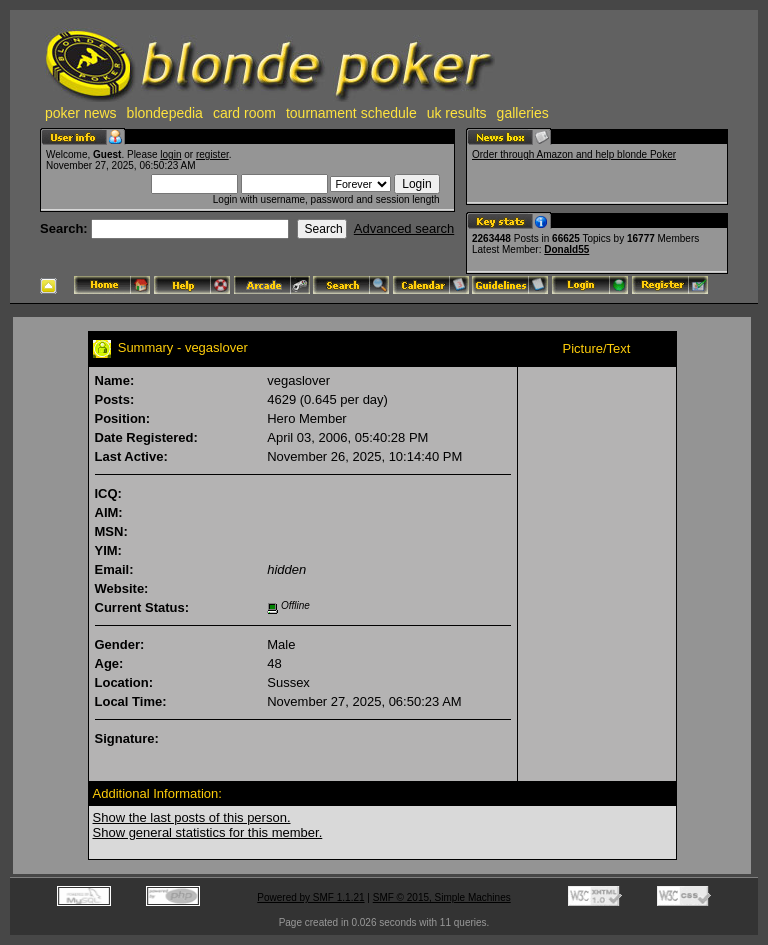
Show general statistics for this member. (208, 832)
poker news (81, 113)
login (170, 154)
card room (244, 113)
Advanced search (404, 228)
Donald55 (566, 249)
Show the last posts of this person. (192, 817)
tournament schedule (351, 113)
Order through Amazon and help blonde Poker (574, 154)
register (212, 154)
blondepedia (165, 113)
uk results (457, 113)
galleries (523, 113)
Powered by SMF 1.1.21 (310, 897)
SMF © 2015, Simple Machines (442, 897)
